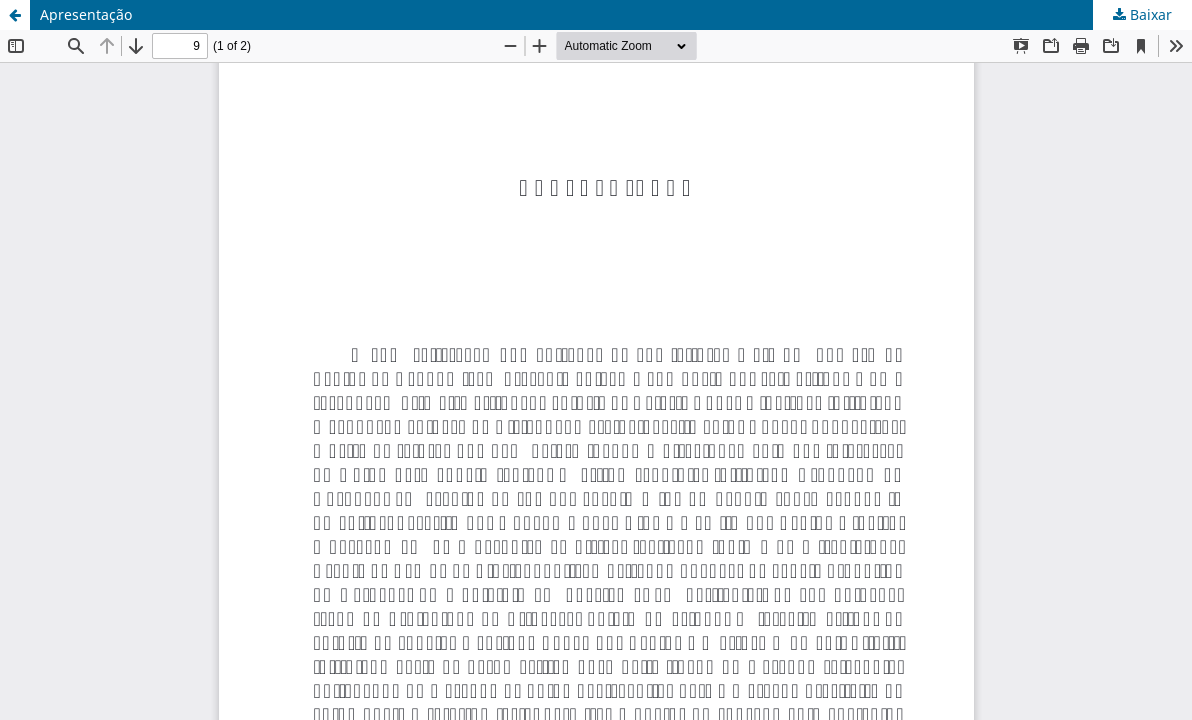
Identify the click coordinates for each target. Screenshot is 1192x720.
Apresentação (86, 14)
